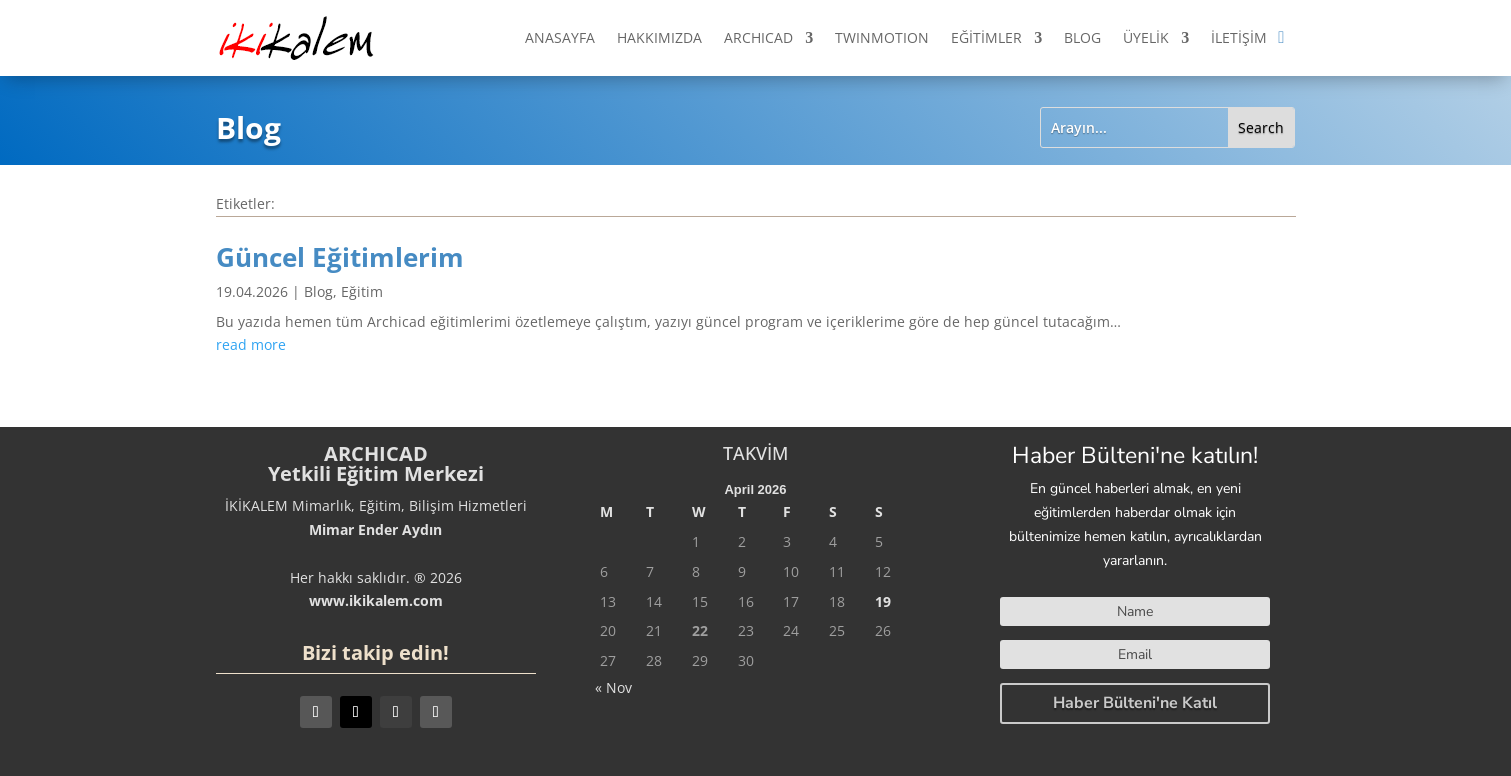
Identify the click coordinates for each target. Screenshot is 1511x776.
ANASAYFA (560, 37)
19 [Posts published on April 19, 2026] (883, 601)
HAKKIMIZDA (659, 37)
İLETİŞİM (1239, 37)
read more (251, 344)
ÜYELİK (1146, 37)
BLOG (1082, 37)
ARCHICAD (758, 37)
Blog (318, 291)
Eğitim (362, 291)
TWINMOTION (882, 37)
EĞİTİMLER (986, 37)
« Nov (613, 687)
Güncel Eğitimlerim (340, 257)
